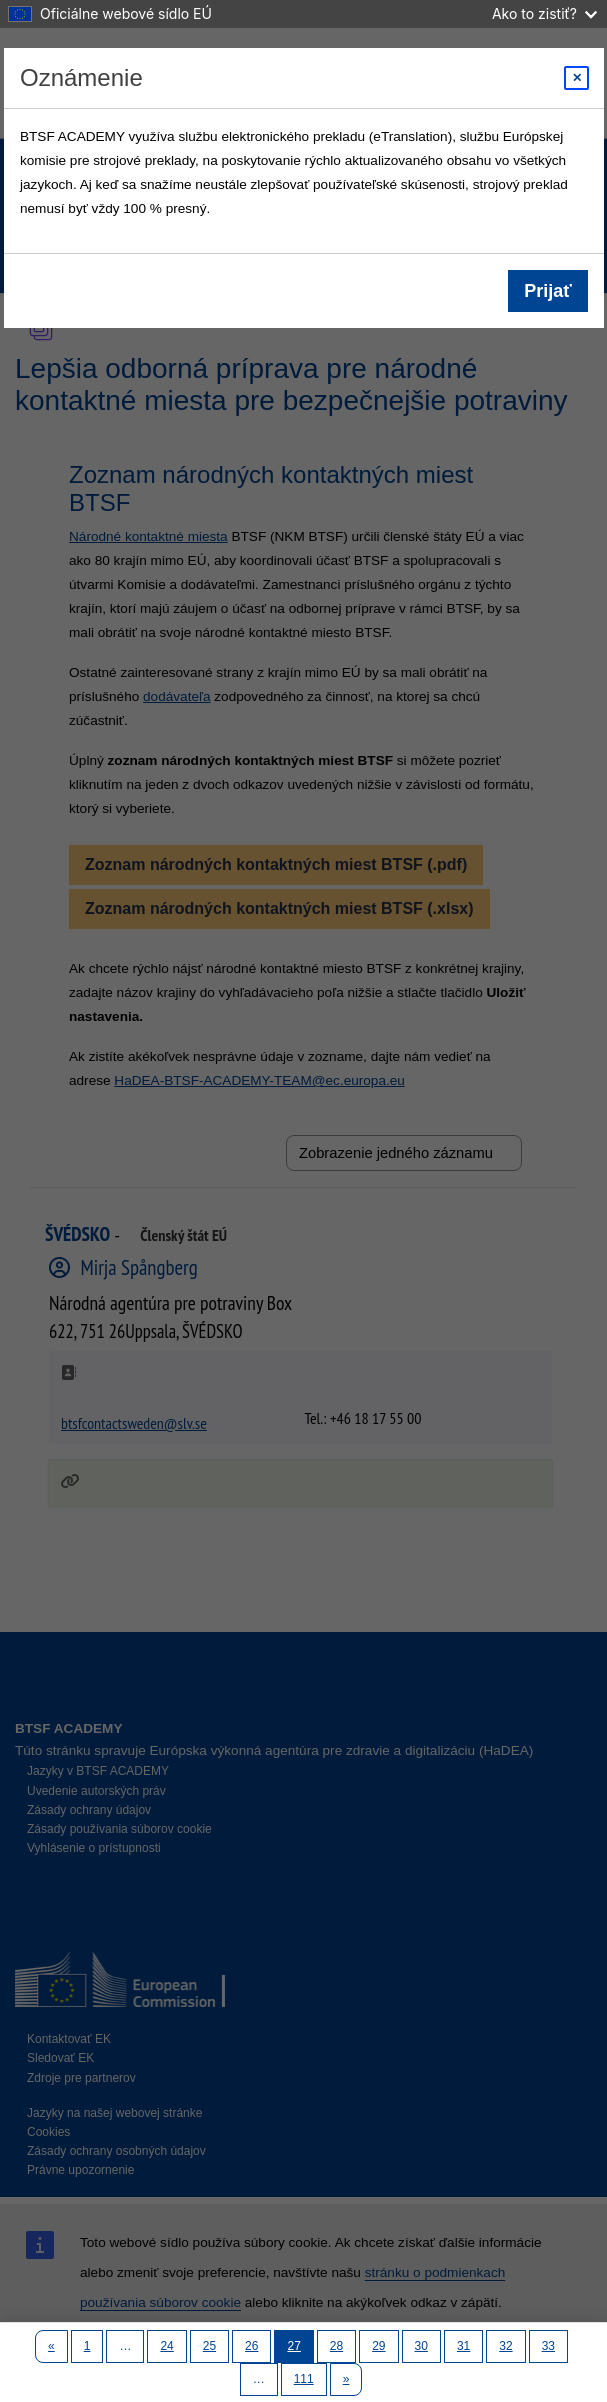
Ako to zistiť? (544, 13)
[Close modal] (576, 78)
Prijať (548, 291)
